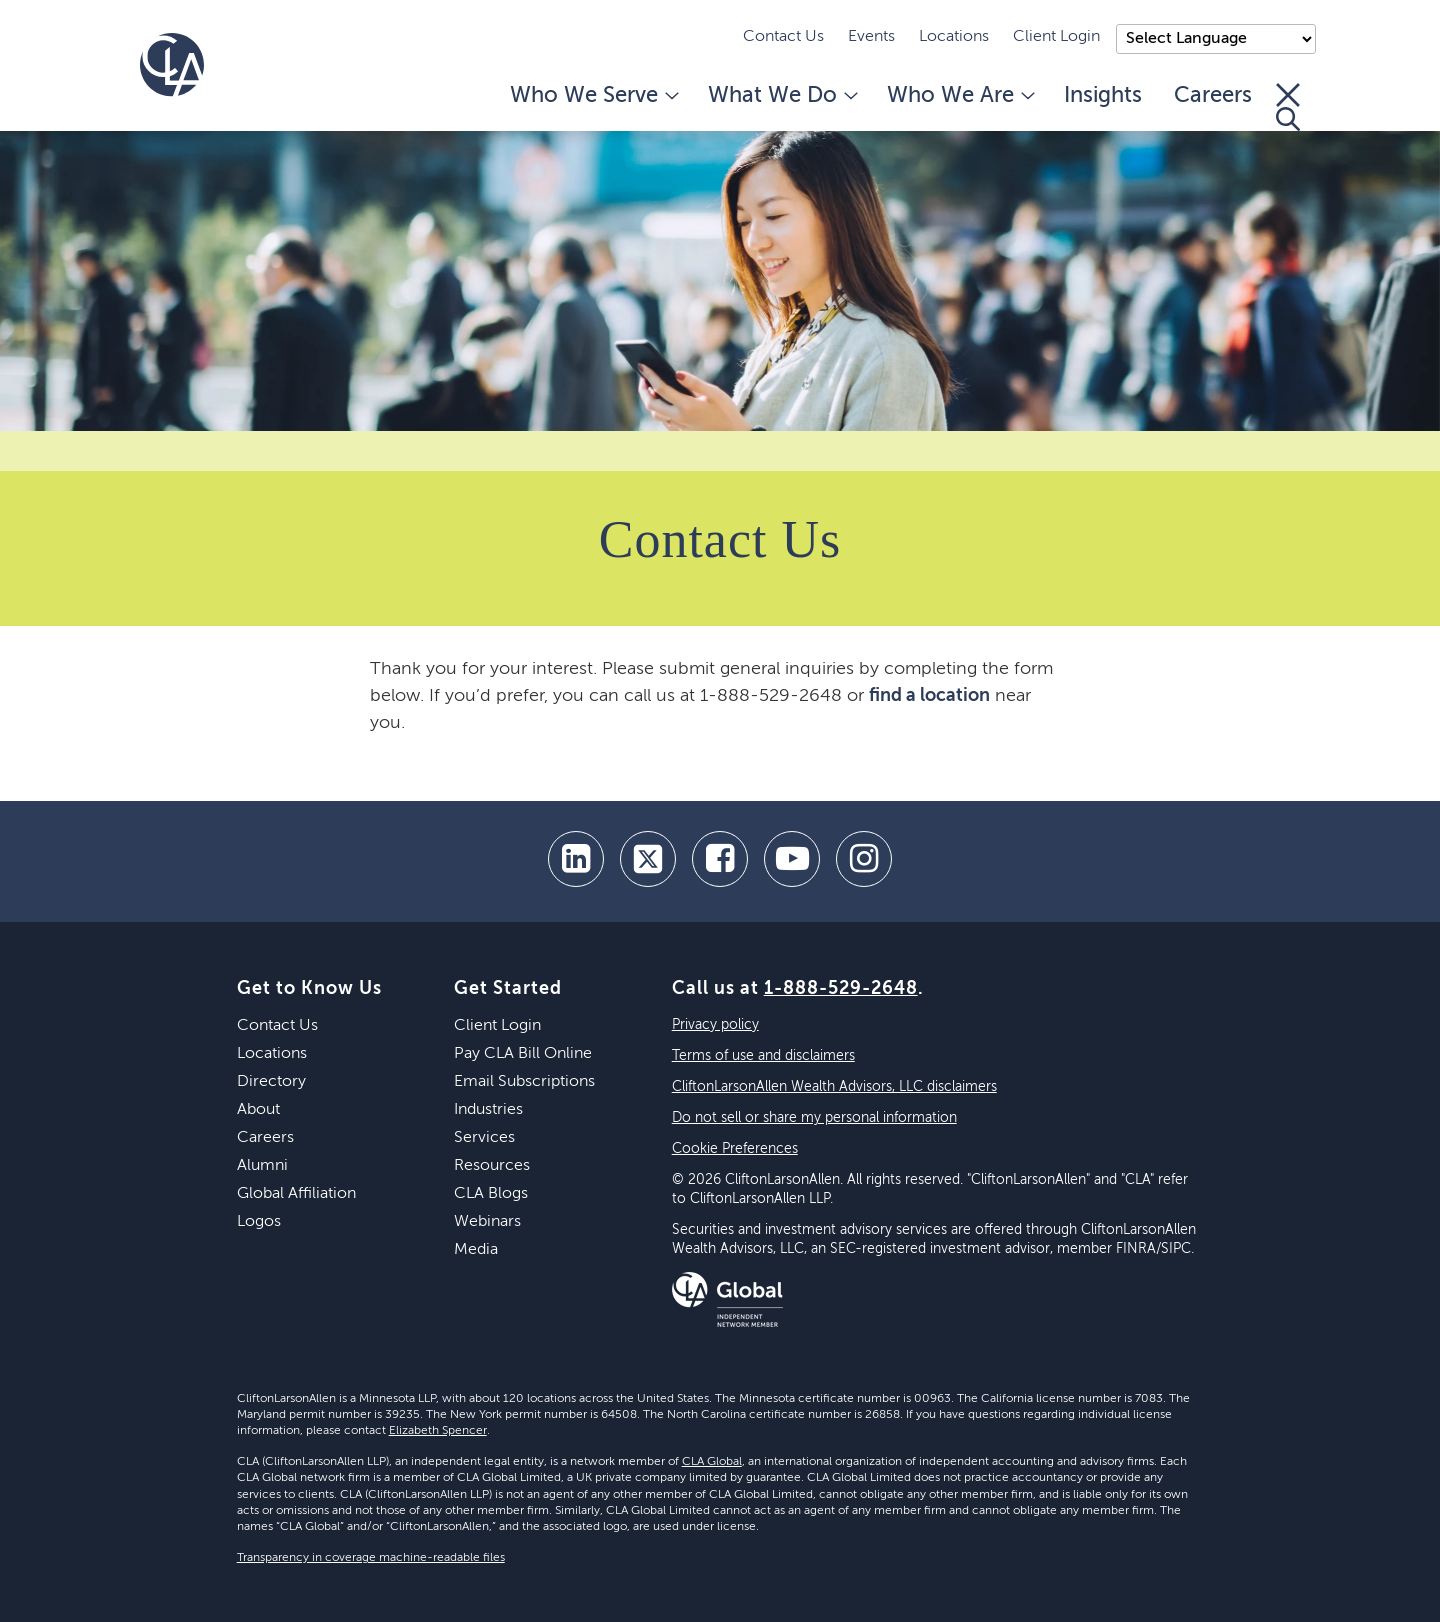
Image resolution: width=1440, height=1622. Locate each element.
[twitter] (648, 859)
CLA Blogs (491, 1194)
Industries (488, 1110)
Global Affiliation (296, 1194)
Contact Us (783, 37)
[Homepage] (172, 65)
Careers (1213, 96)
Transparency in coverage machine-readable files (371, 1558)
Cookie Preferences (735, 1149)
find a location (929, 696)
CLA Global (712, 1462)
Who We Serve (593, 96)
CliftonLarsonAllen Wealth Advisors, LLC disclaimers (834, 1087)
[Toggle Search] (1288, 107)
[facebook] (720, 859)
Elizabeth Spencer (438, 1431)
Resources (492, 1166)
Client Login (1056, 37)
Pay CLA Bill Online (523, 1054)
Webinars (487, 1222)
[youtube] (792, 859)
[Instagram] (864, 859)
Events (871, 37)
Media (476, 1250)
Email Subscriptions (524, 1082)
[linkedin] (576, 859)
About (258, 1110)
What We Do (781, 96)
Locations (954, 37)
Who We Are (959, 96)
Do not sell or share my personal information (814, 1118)
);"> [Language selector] (1216, 39)
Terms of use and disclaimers (763, 1056)
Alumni (262, 1166)
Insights (1103, 96)
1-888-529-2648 (841, 989)
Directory (271, 1082)
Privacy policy (715, 1025)
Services (484, 1138)
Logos (259, 1222)
